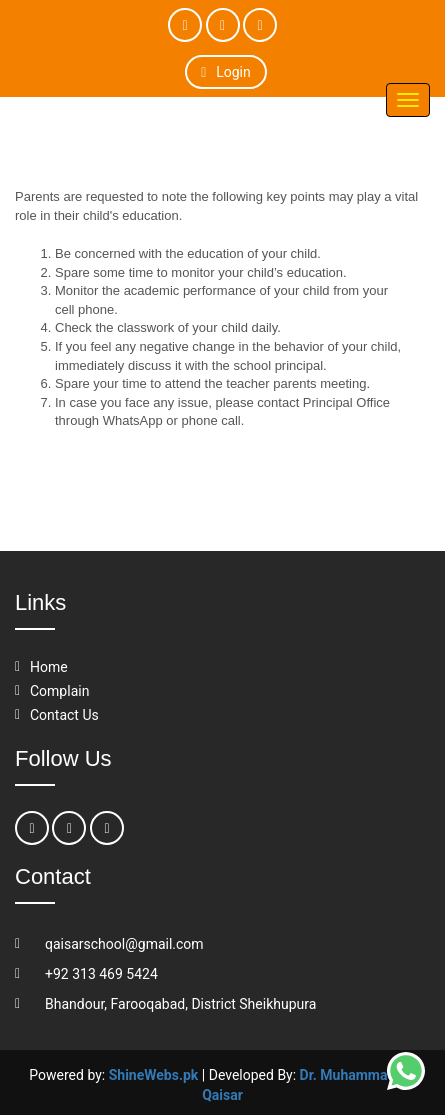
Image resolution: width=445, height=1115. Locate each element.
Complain (59, 691)
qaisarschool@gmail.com (124, 944)
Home (49, 667)
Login (225, 72)
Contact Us (64, 715)
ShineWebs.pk (154, 1075)
